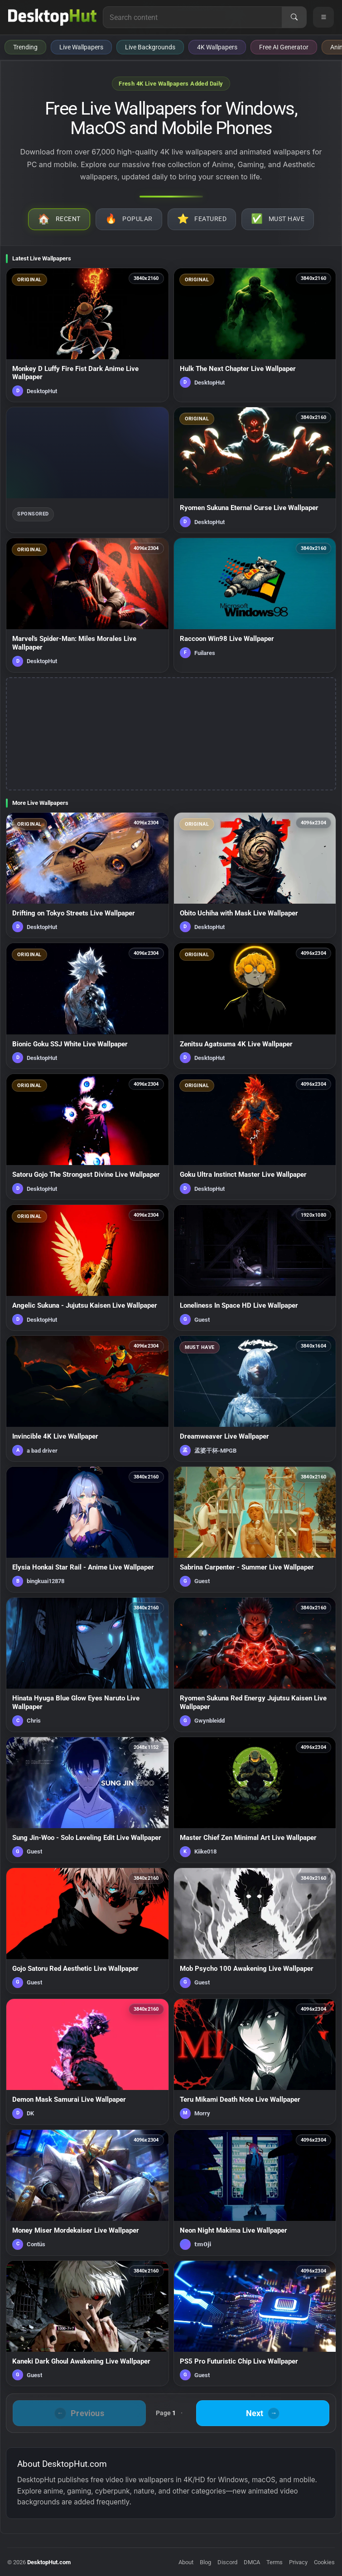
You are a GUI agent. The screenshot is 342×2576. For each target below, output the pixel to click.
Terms (274, 2562)
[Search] (294, 17)
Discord (227, 2562)
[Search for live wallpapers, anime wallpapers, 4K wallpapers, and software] (192, 17)
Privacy (298, 2562)
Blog (205, 2562)
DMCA (252, 2562)
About (185, 2562)
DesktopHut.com (49, 2562)
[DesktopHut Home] (52, 17)
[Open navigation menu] (323, 17)
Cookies (324, 2562)
